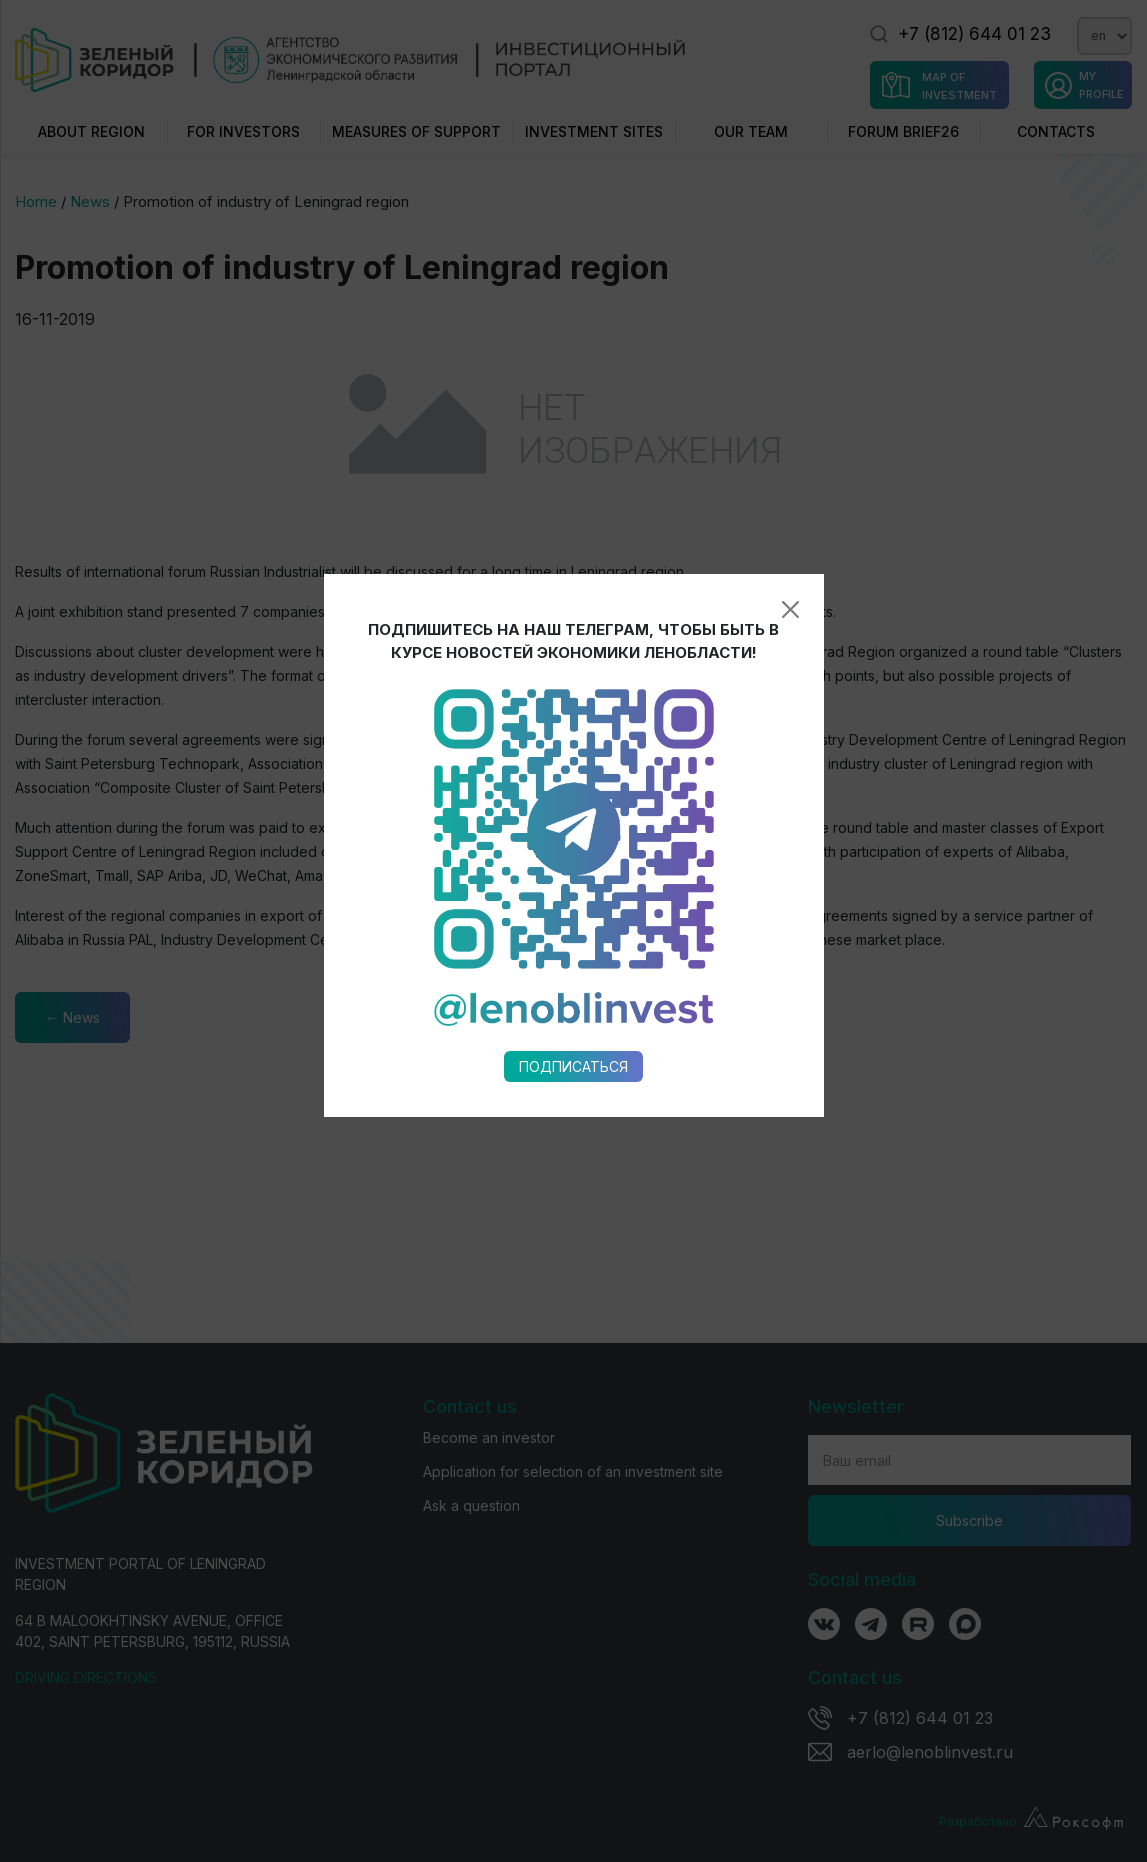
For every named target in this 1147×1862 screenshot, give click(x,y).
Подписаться (573, 863)
